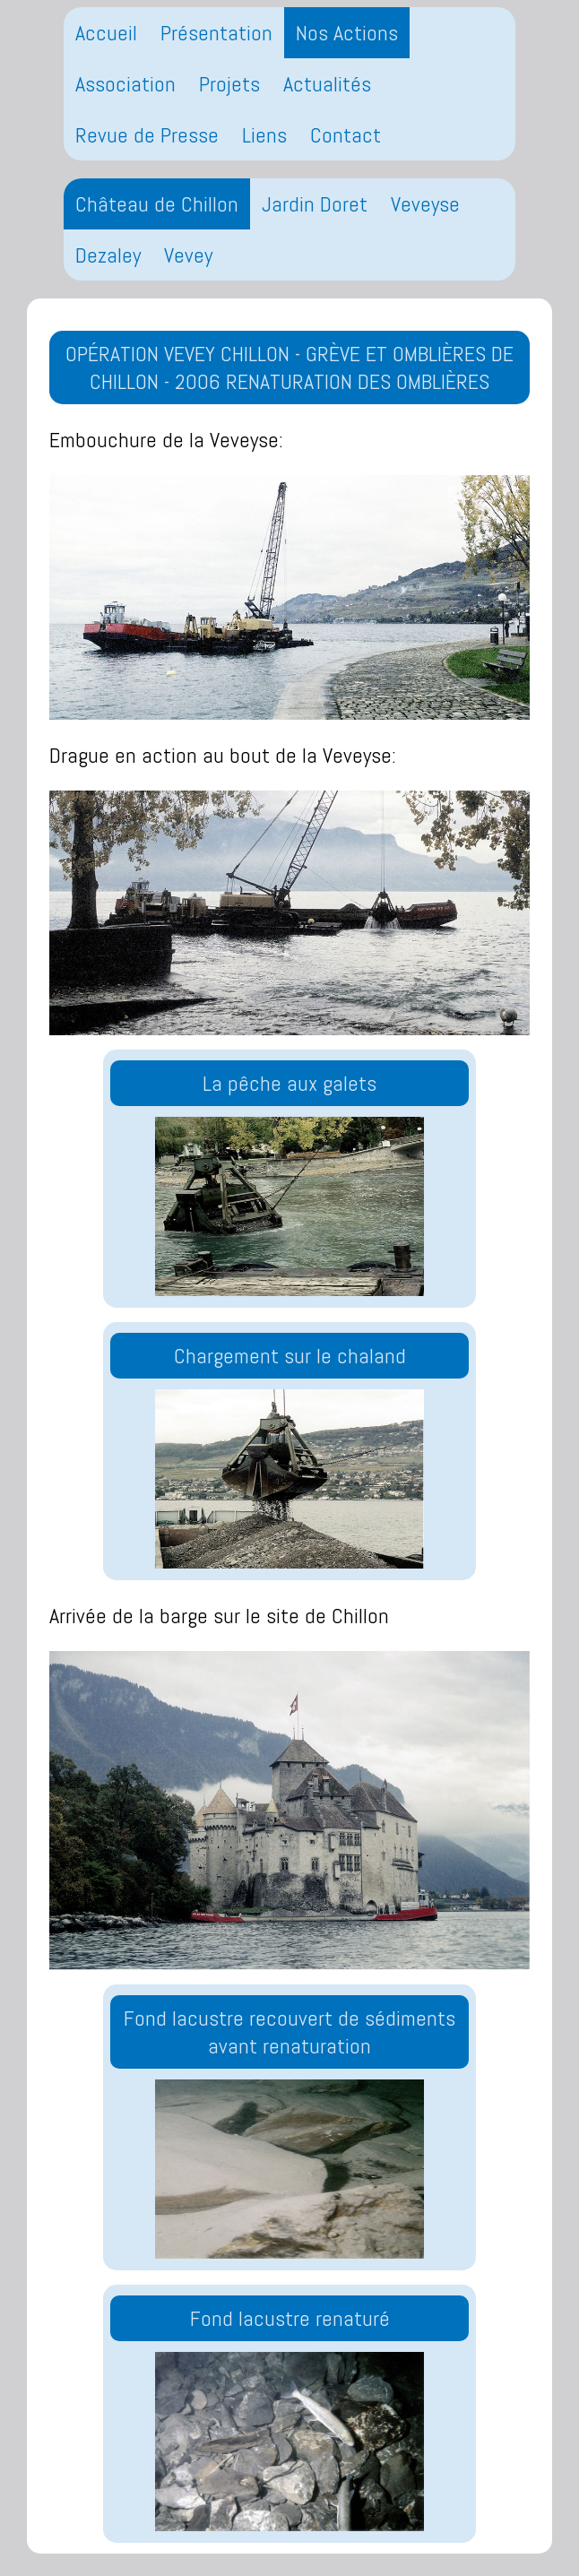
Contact (345, 135)
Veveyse (425, 204)
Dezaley (108, 255)
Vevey (188, 255)
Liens (264, 135)
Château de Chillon (156, 204)
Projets (229, 84)
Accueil (106, 33)
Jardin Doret (314, 204)
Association (125, 84)
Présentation (216, 33)
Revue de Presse (147, 135)
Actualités (327, 84)
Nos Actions (347, 33)
